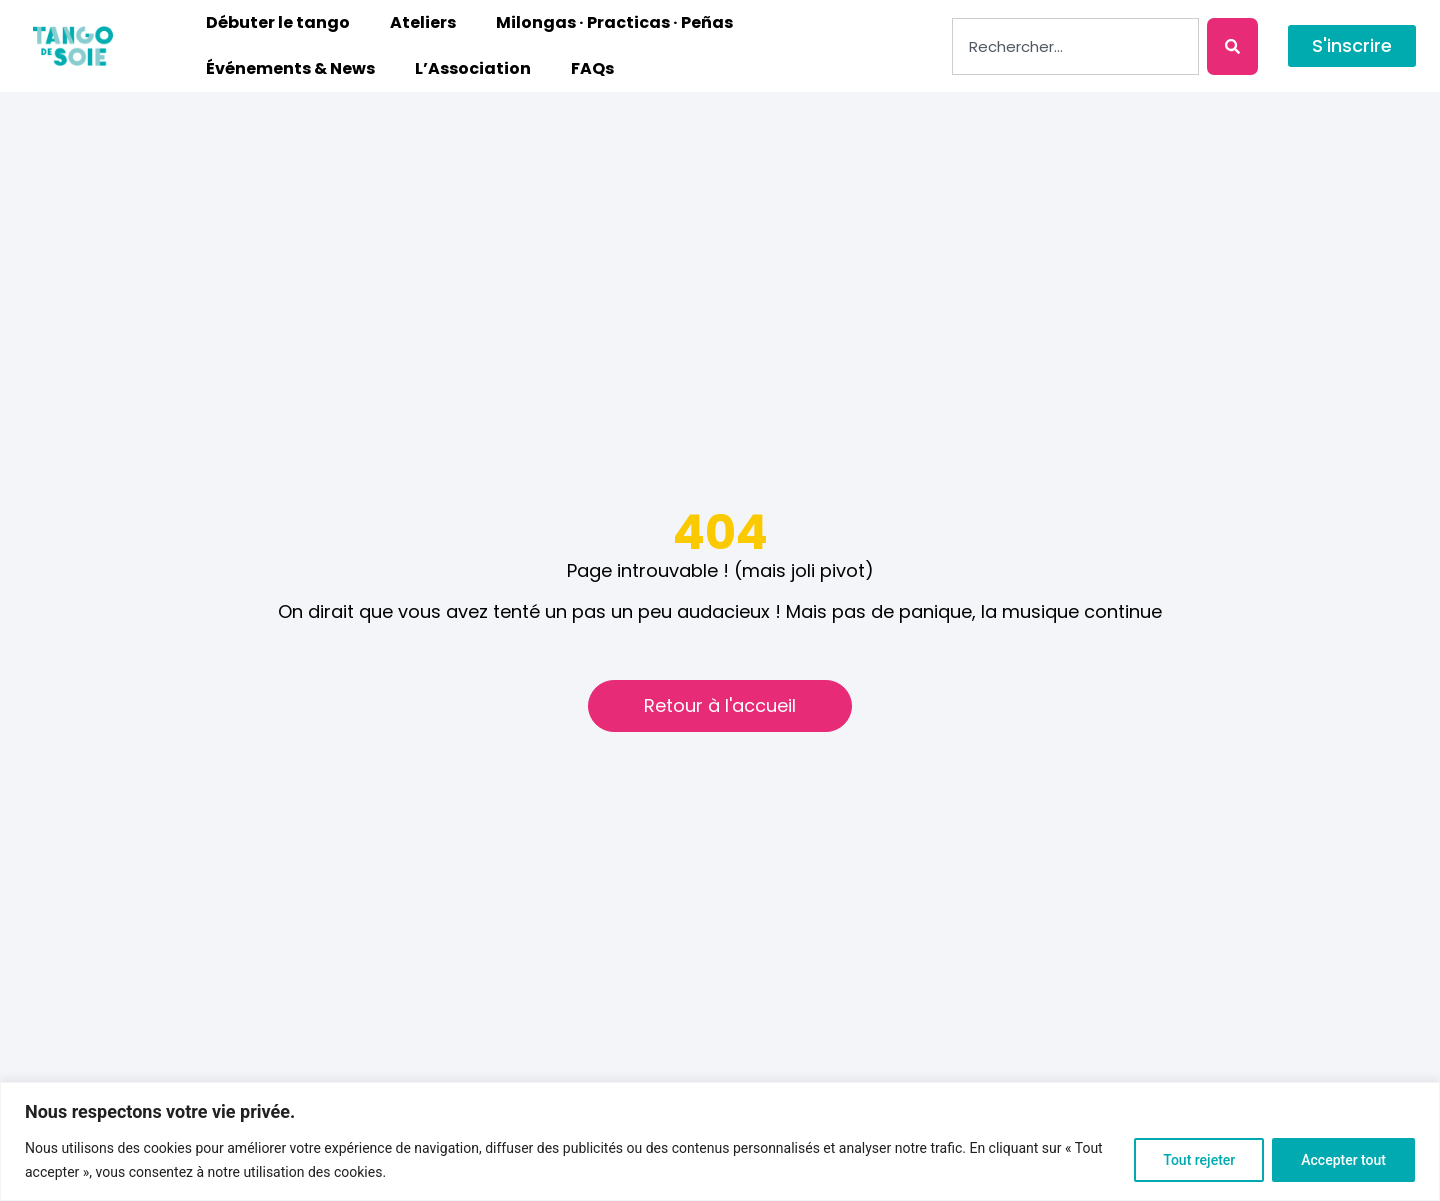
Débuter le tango (278, 22)
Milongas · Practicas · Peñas (614, 22)
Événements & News (290, 68)
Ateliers (423, 22)
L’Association (473, 68)
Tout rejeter (1199, 1160)
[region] (720, 1141)
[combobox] (1075, 46)
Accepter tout (1343, 1160)
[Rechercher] (1232, 46)
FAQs (592, 68)
